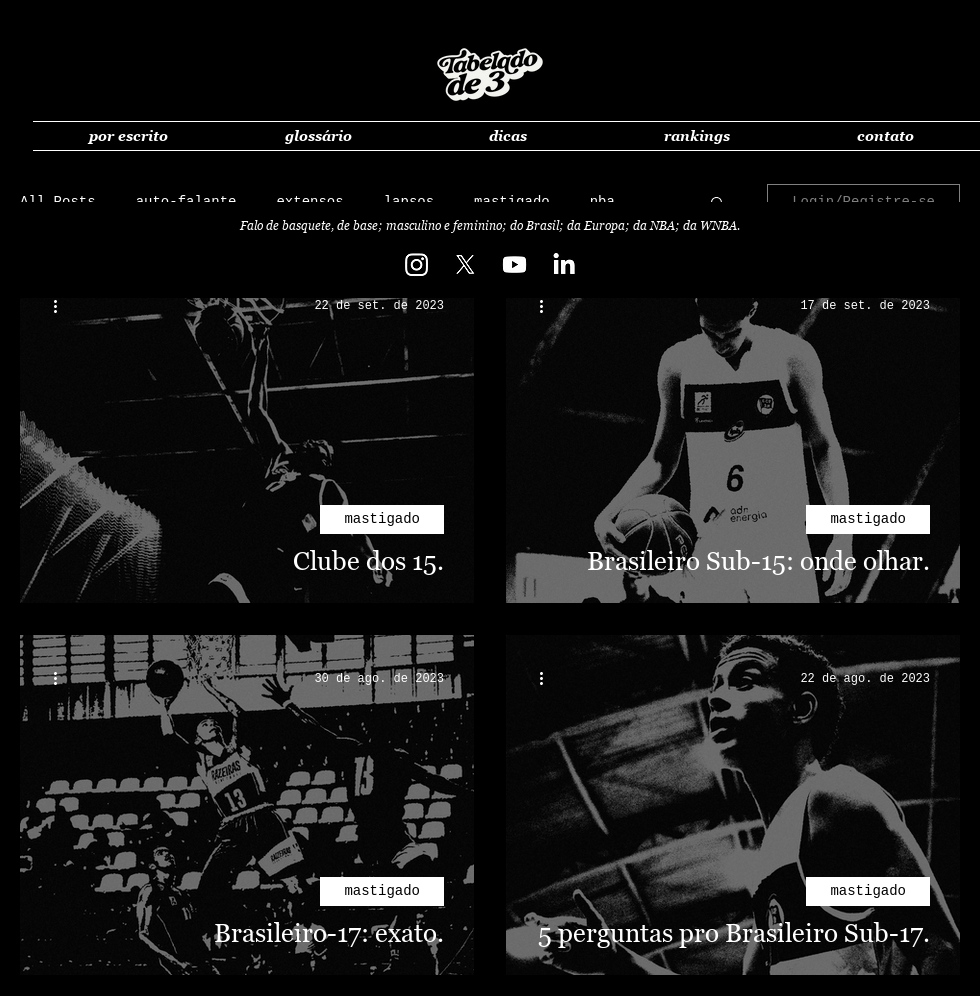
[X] (465, 264)
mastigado (382, 519)
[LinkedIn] (563, 264)
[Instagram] (416, 264)
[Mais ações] (62, 306)
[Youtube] (514, 264)
